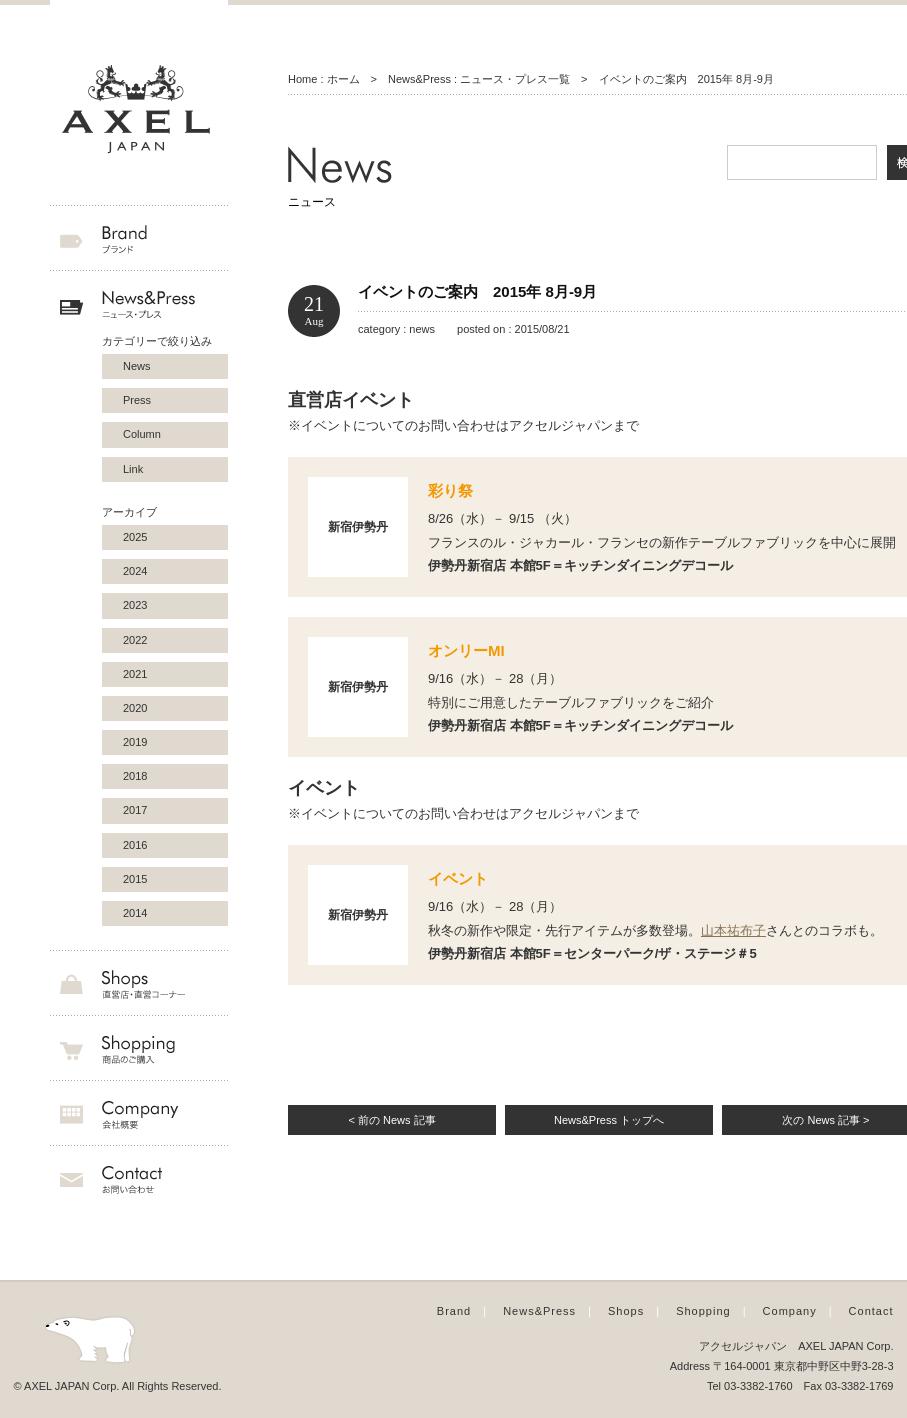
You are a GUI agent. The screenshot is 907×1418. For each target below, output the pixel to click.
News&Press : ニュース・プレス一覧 (479, 79)
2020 (135, 708)
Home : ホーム (324, 79)
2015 (135, 879)
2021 (135, 674)
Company (790, 1311)
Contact (871, 1311)
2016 (135, 845)
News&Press (539, 1311)
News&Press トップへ (609, 1120)
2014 (135, 913)
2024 (135, 571)
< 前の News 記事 (391, 1120)
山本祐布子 (733, 930)
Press (137, 400)
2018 (135, 776)
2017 (135, 810)
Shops (626, 1311)
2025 (135, 537)
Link (133, 469)
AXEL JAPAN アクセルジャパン (139, 110)
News (137, 366)
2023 (135, 605)
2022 (135, 640)
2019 (135, 742)
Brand (454, 1311)
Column (142, 434)
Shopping (703, 1311)
